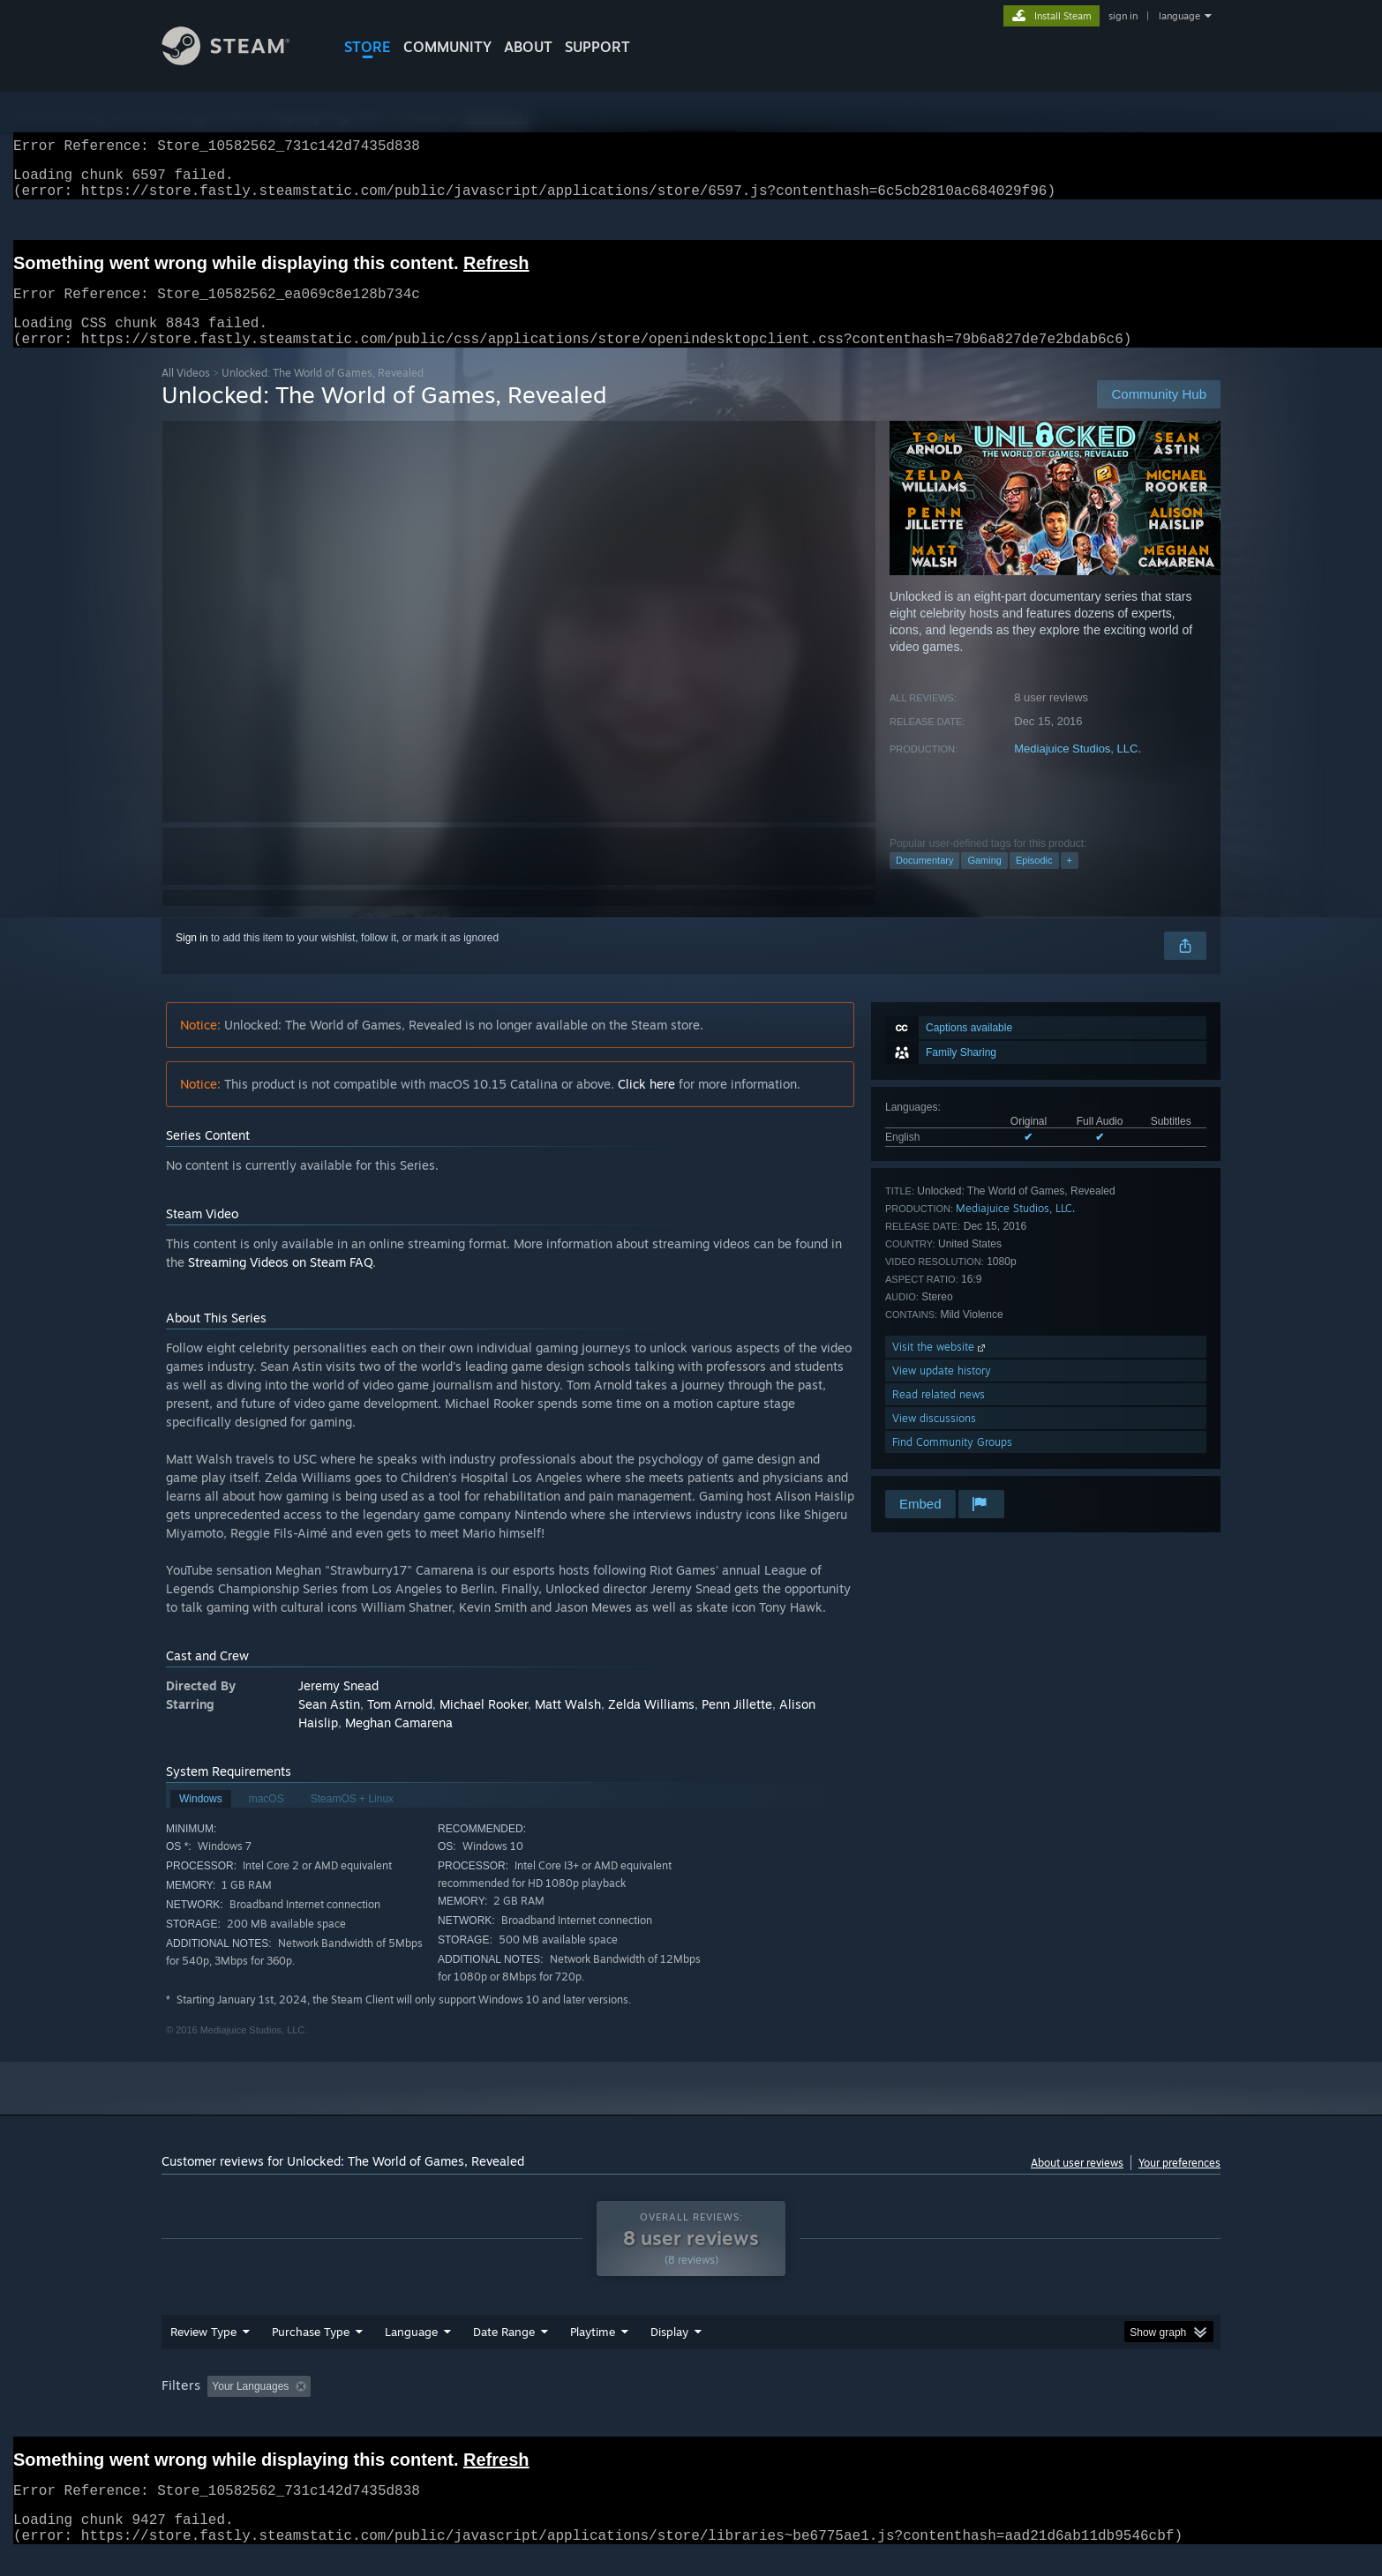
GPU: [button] (990, 2407)
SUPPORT (597, 47)
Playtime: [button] (565, 2407)
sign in (1123, 16)
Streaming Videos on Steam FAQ (280, 1283)
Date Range (504, 2353)
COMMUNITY (447, 47)
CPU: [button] (930, 2407)
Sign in (192, 959)
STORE (367, 47)
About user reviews (1077, 2183)
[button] (220, 2406)
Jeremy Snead (338, 1706)
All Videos (185, 394)
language (1179, 16)
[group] (691, 2409)
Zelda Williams (651, 1725)
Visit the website (940, 1367)
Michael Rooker (483, 1725)
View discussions (934, 1439)
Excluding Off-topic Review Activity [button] (429, 2407)
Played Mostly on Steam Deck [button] (691, 2407)
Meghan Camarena (399, 1743)
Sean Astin (329, 1725)
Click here (646, 1104)
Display (669, 2353)
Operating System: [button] (839, 2407)
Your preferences (1179, 2183)
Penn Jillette (737, 1725)
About (528, 47)
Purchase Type (310, 2353)
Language (411, 2353)
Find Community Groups (952, 1463)
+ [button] (1069, 881)
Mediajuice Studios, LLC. (1077, 769)
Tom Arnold (399, 1725)
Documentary (924, 881)
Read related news (938, 1415)
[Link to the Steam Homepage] (239, 60)
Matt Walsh (568, 1725)
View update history (941, 1391)
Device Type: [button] (1066, 2407)
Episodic (1034, 881)
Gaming (984, 881)
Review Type (203, 2353)
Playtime (592, 2353)
